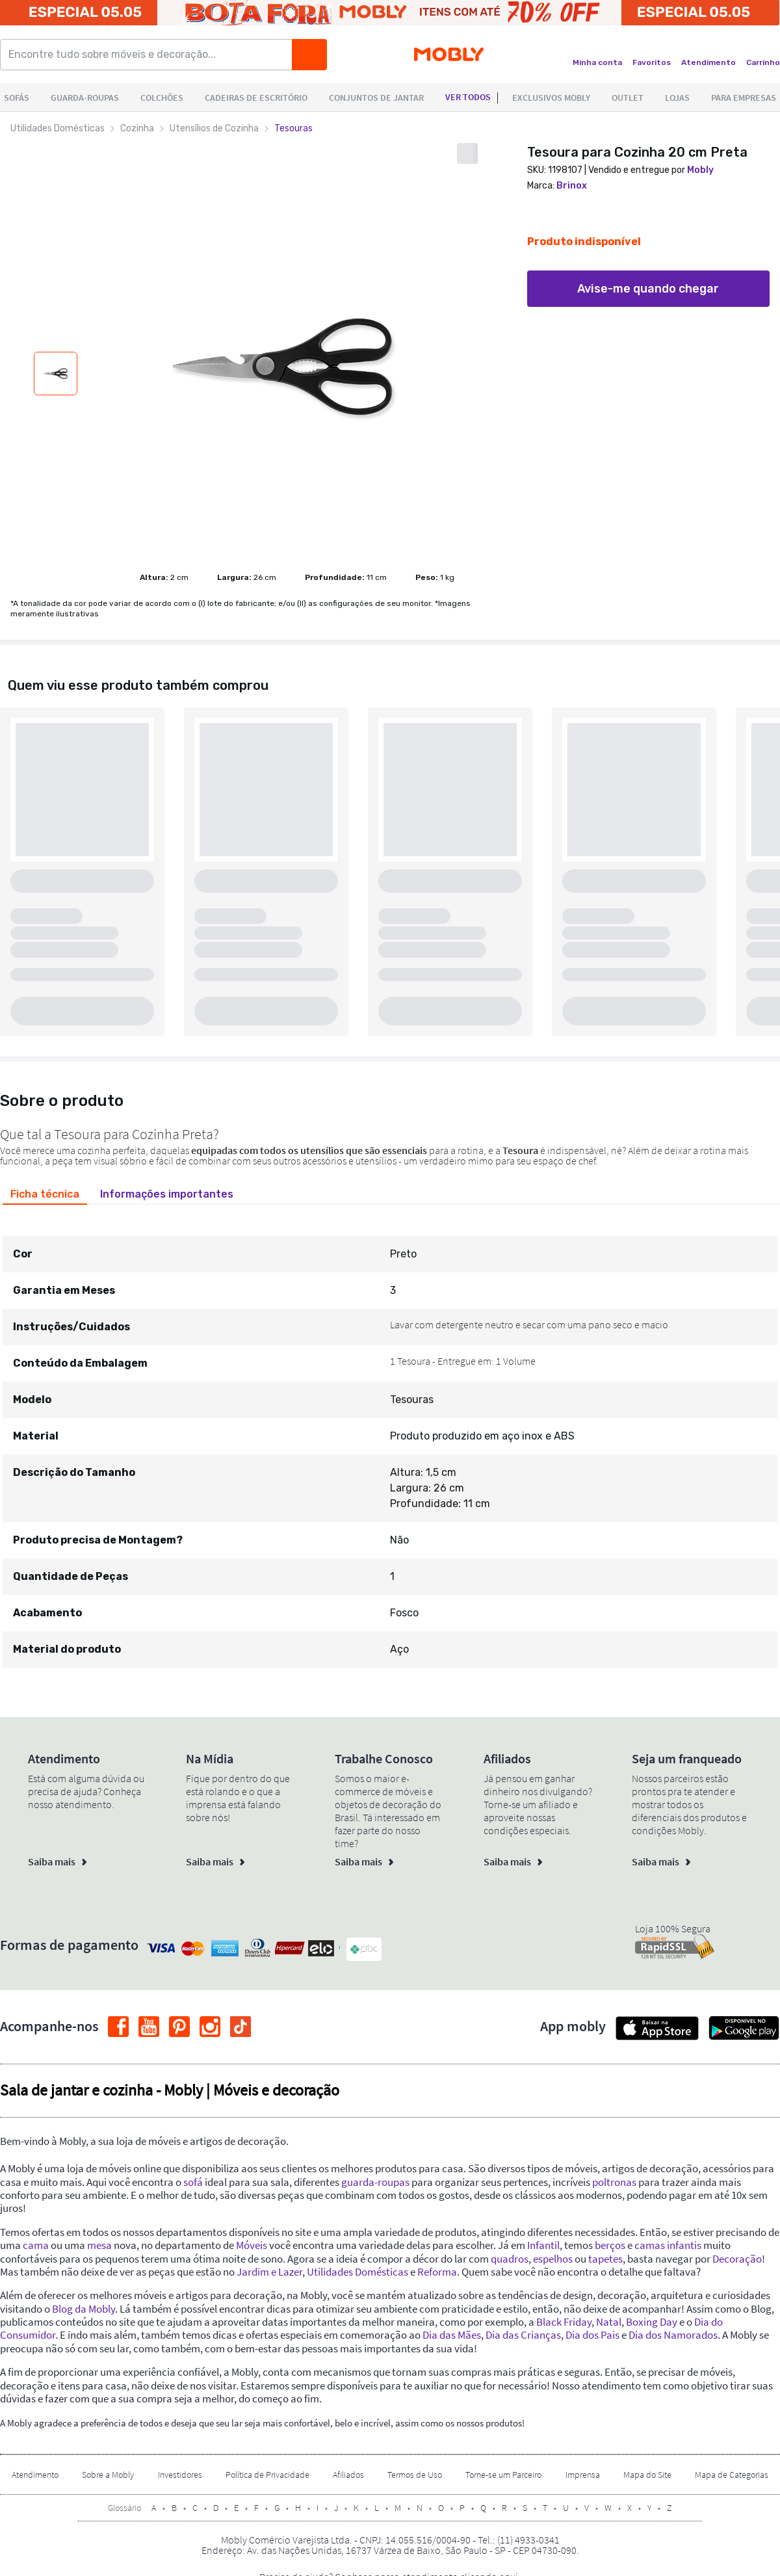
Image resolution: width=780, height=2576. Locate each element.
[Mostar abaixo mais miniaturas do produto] (55, 413)
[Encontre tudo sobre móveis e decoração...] (150, 54)
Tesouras (293, 128)
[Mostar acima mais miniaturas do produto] (55, 339)
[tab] (45, 1194)
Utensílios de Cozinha (214, 128)
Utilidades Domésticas (57, 128)
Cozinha (137, 128)
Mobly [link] (700, 170)
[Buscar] (309, 54)
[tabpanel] (390, 1440)
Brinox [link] (571, 185)
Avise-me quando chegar (648, 289)
